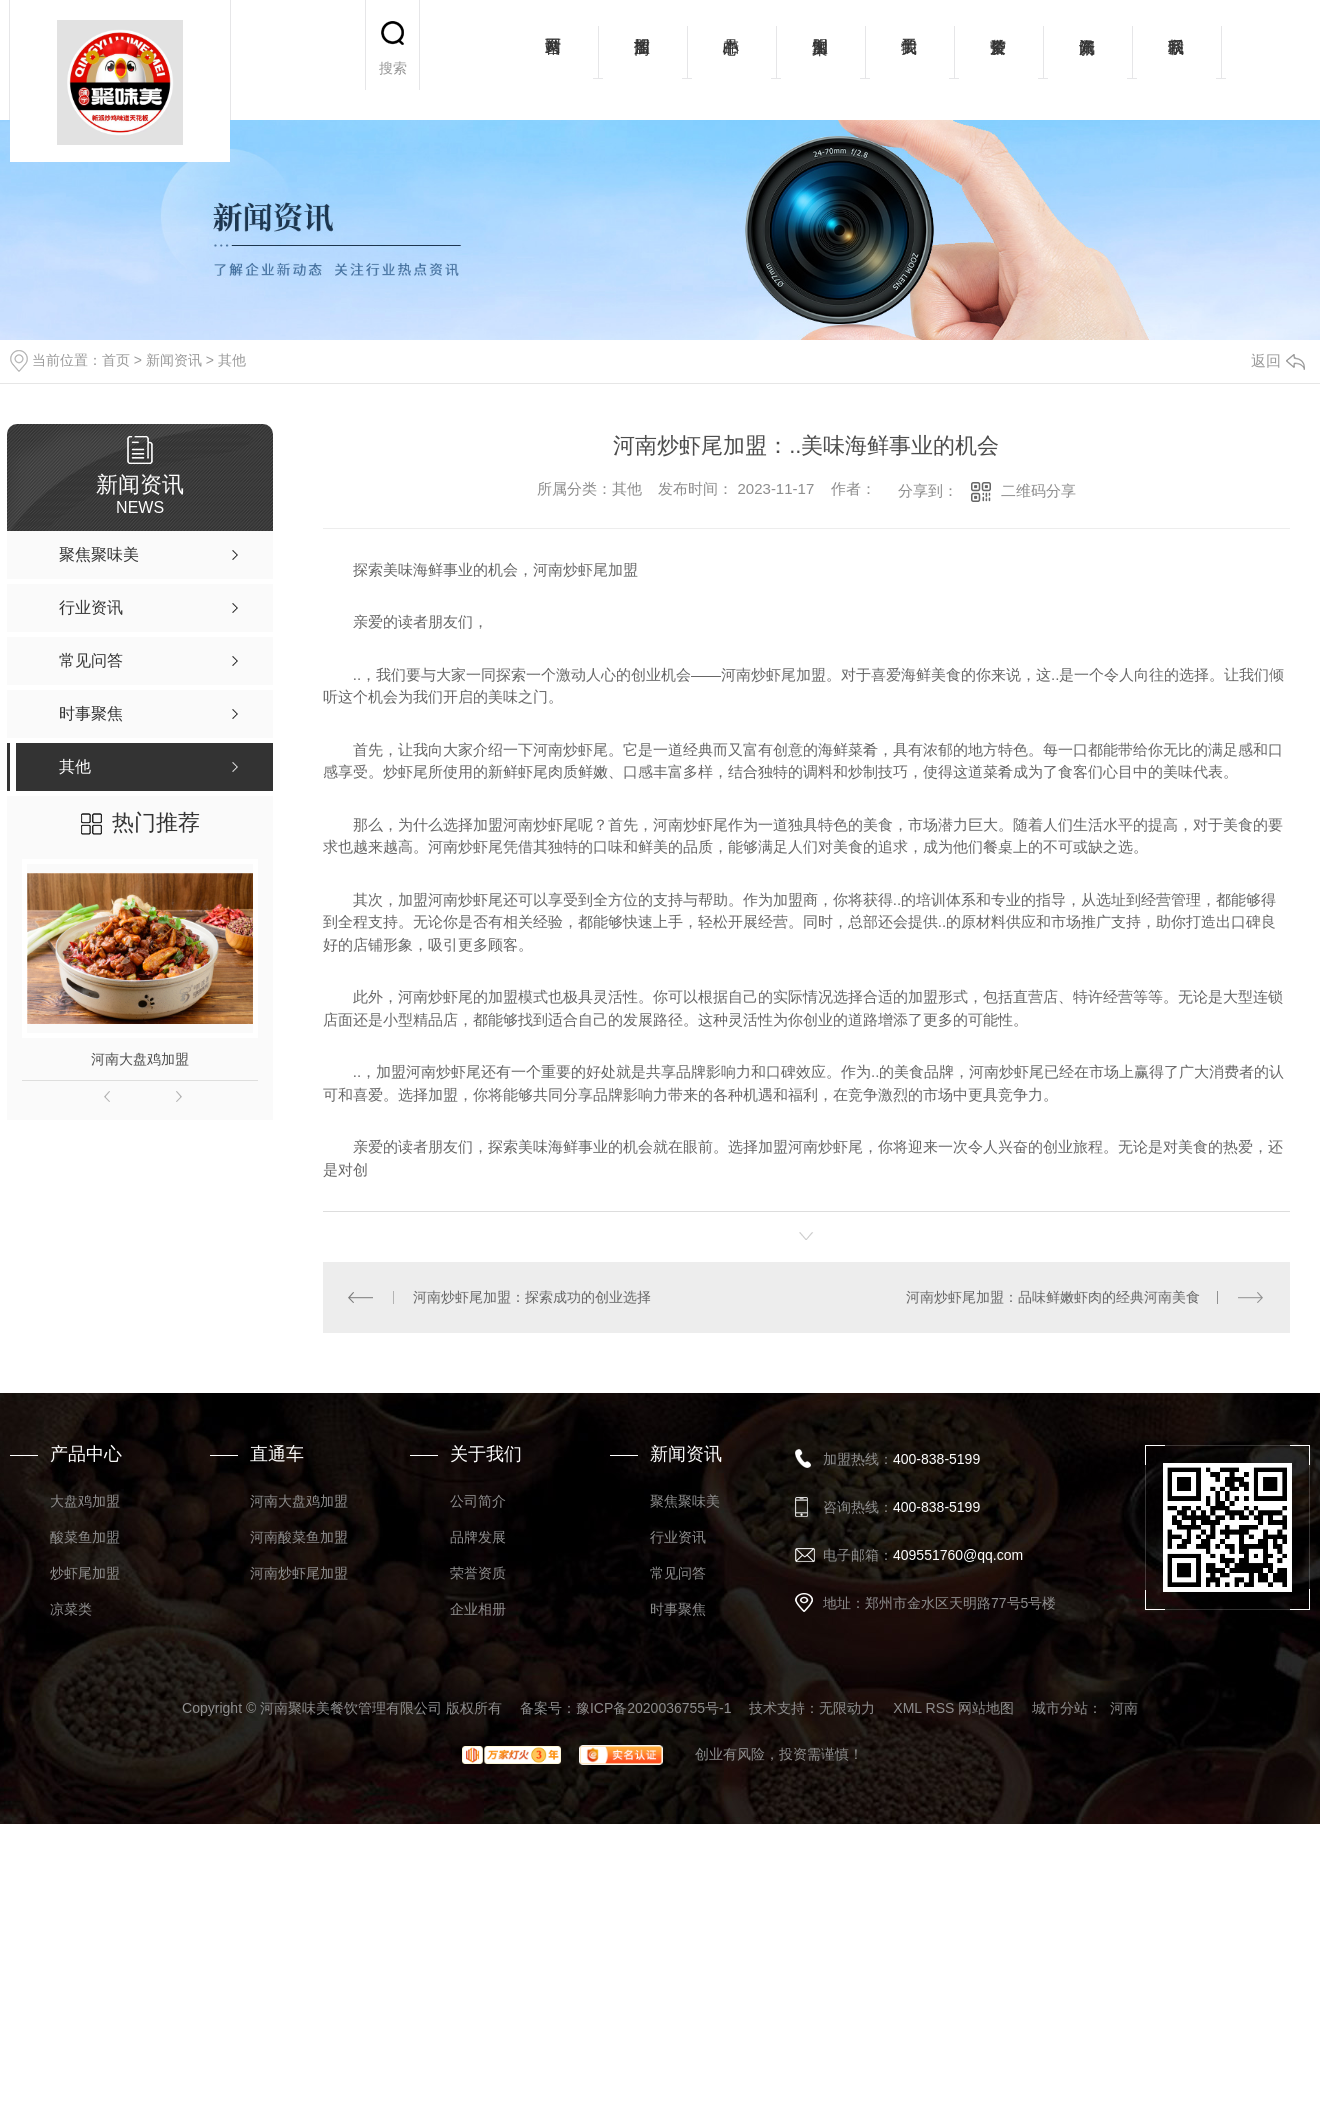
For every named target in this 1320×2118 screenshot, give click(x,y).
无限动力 (847, 1708)
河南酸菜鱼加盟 (299, 1537)
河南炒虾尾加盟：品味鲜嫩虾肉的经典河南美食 (1053, 1297)
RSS (940, 1708)
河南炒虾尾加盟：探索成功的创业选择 (532, 1297)
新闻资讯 (1087, 60)
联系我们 (1176, 60)
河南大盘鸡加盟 (140, 1059)
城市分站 (1060, 1708)
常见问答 (678, 1573)
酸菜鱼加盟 (85, 1537)
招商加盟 (642, 60)
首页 (116, 360)
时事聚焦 (678, 1609)
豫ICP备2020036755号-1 (654, 1708)
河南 (1124, 1708)
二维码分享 (1038, 490)
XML (907, 1708)
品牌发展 (478, 1537)
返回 (1278, 360)
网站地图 (986, 1708)
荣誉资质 (998, 60)
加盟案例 (820, 60)
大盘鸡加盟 (85, 1501)
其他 (232, 360)
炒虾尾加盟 (85, 1573)
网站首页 (553, 60)
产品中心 (731, 60)
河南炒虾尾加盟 (299, 1573)
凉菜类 (71, 1609)
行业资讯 (678, 1537)
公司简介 (478, 1501)
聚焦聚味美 (685, 1501)
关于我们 (909, 60)
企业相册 (478, 1609)
